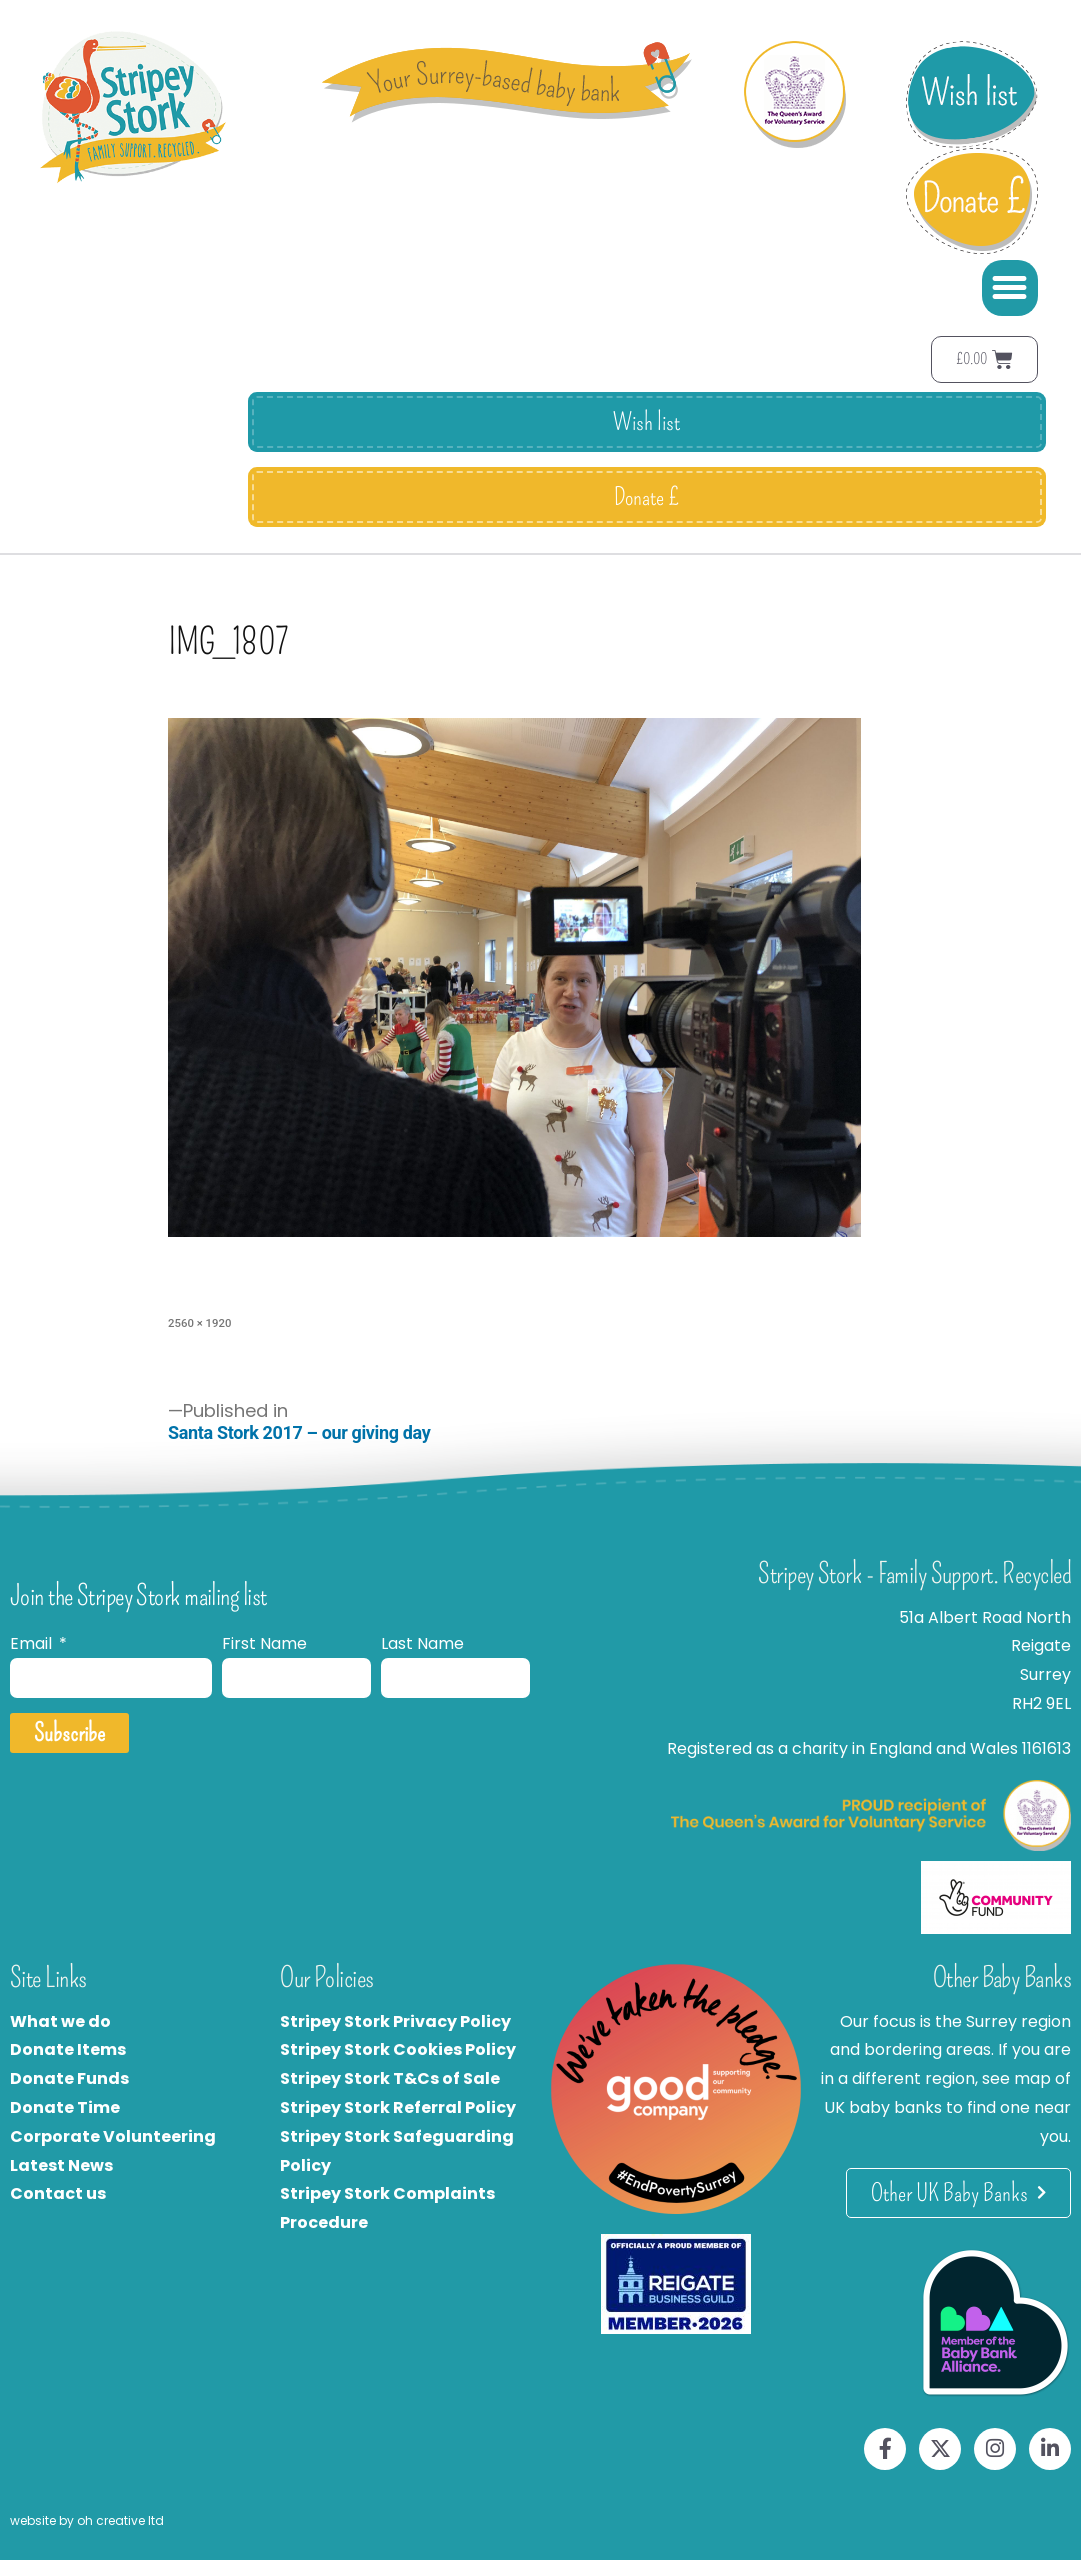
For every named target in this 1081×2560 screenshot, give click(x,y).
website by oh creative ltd (87, 2520)
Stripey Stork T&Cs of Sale (390, 2078)
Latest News (61, 2165)
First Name (264, 1643)
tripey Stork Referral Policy (403, 2107)
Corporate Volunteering (113, 2136)
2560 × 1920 (199, 1323)
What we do (60, 2021)
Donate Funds (69, 2078)
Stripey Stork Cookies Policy (398, 2049)
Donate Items (68, 2049)
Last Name (422, 1643)
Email (33, 1643)
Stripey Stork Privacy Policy (395, 2021)
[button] (1010, 288)
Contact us (58, 2193)
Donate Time (65, 2107)
